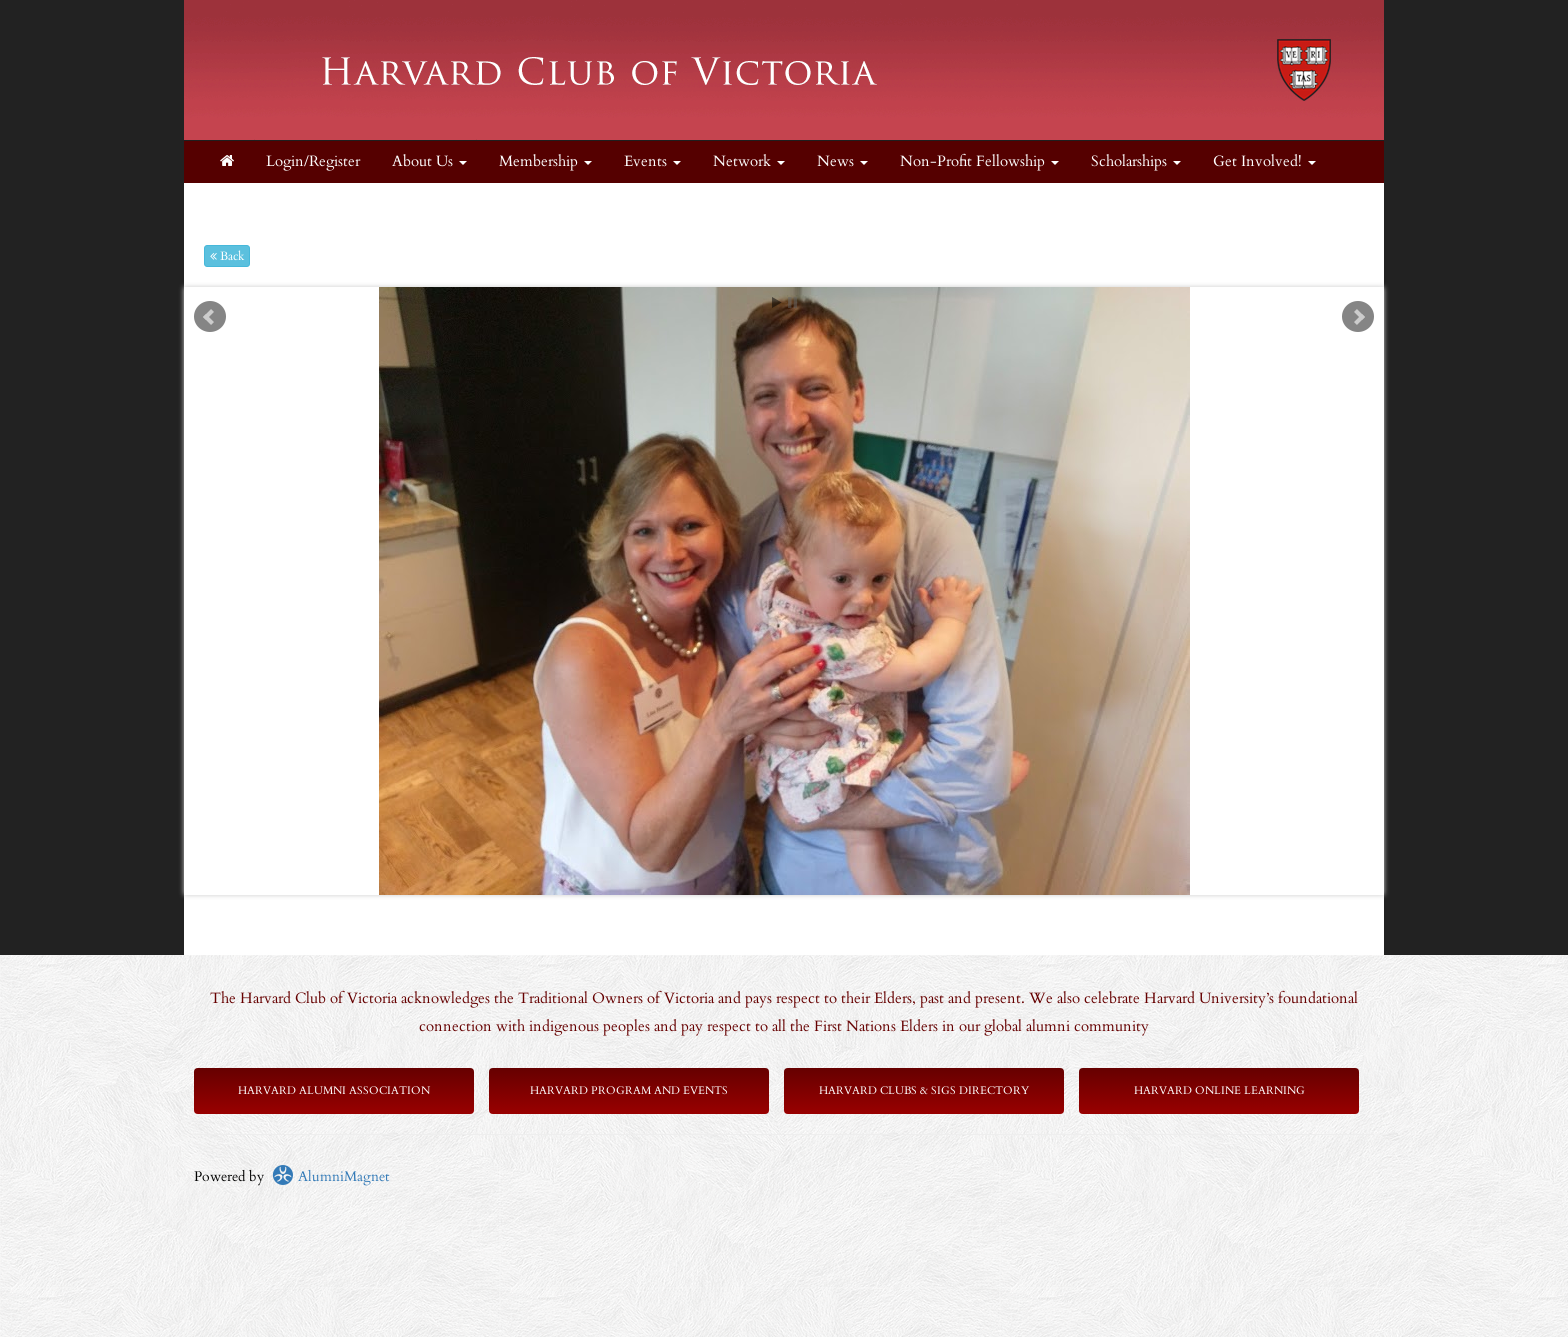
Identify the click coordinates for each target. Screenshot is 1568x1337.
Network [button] (749, 161)
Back (227, 256)
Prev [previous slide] (210, 317)
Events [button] (652, 161)
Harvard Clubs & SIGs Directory (924, 1090)
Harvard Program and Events (629, 1090)
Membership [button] (545, 161)
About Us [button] (429, 161)
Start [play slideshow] (777, 302)
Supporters (253, 203)
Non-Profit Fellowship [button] (979, 161)
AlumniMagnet (330, 1176)
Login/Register (313, 161)
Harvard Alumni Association (334, 1090)
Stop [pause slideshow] (792, 302)
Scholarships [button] (1136, 161)
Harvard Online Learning (1219, 1090)
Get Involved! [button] (1264, 161)
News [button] (842, 161)
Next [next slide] (1358, 317)
